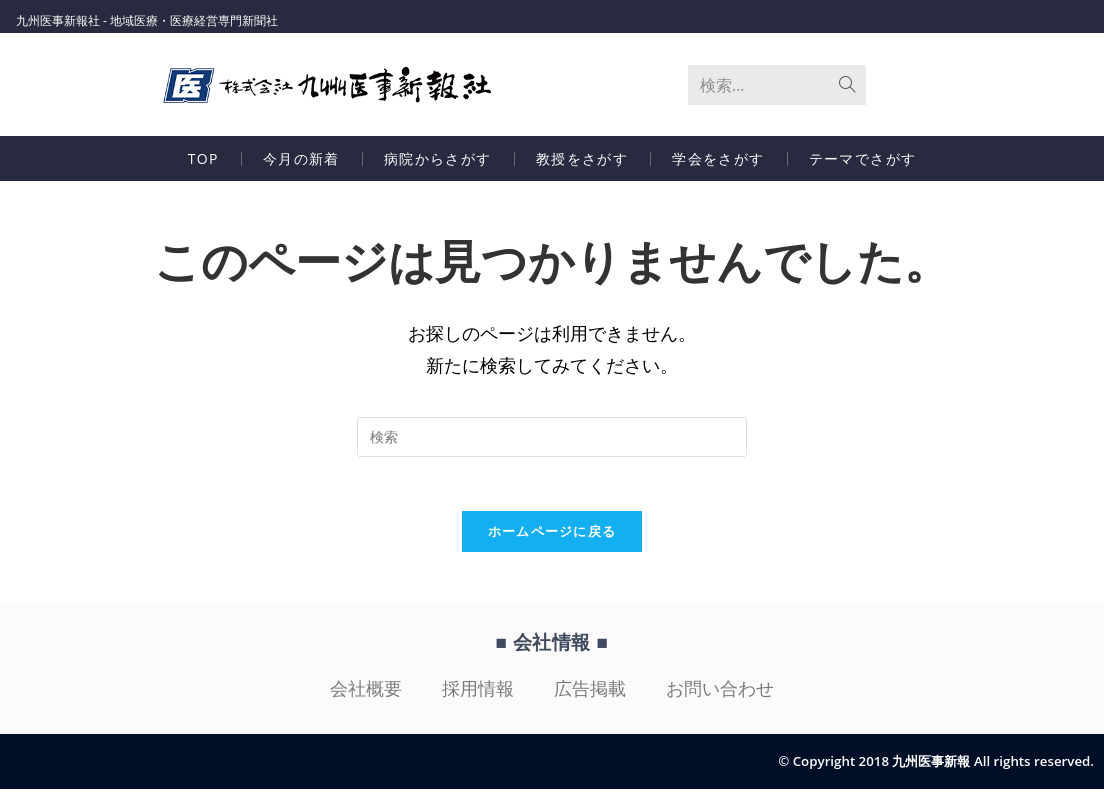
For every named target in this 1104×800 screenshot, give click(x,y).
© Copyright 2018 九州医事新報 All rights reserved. (927, 772)
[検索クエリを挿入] (552, 442)
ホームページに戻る (552, 543)
